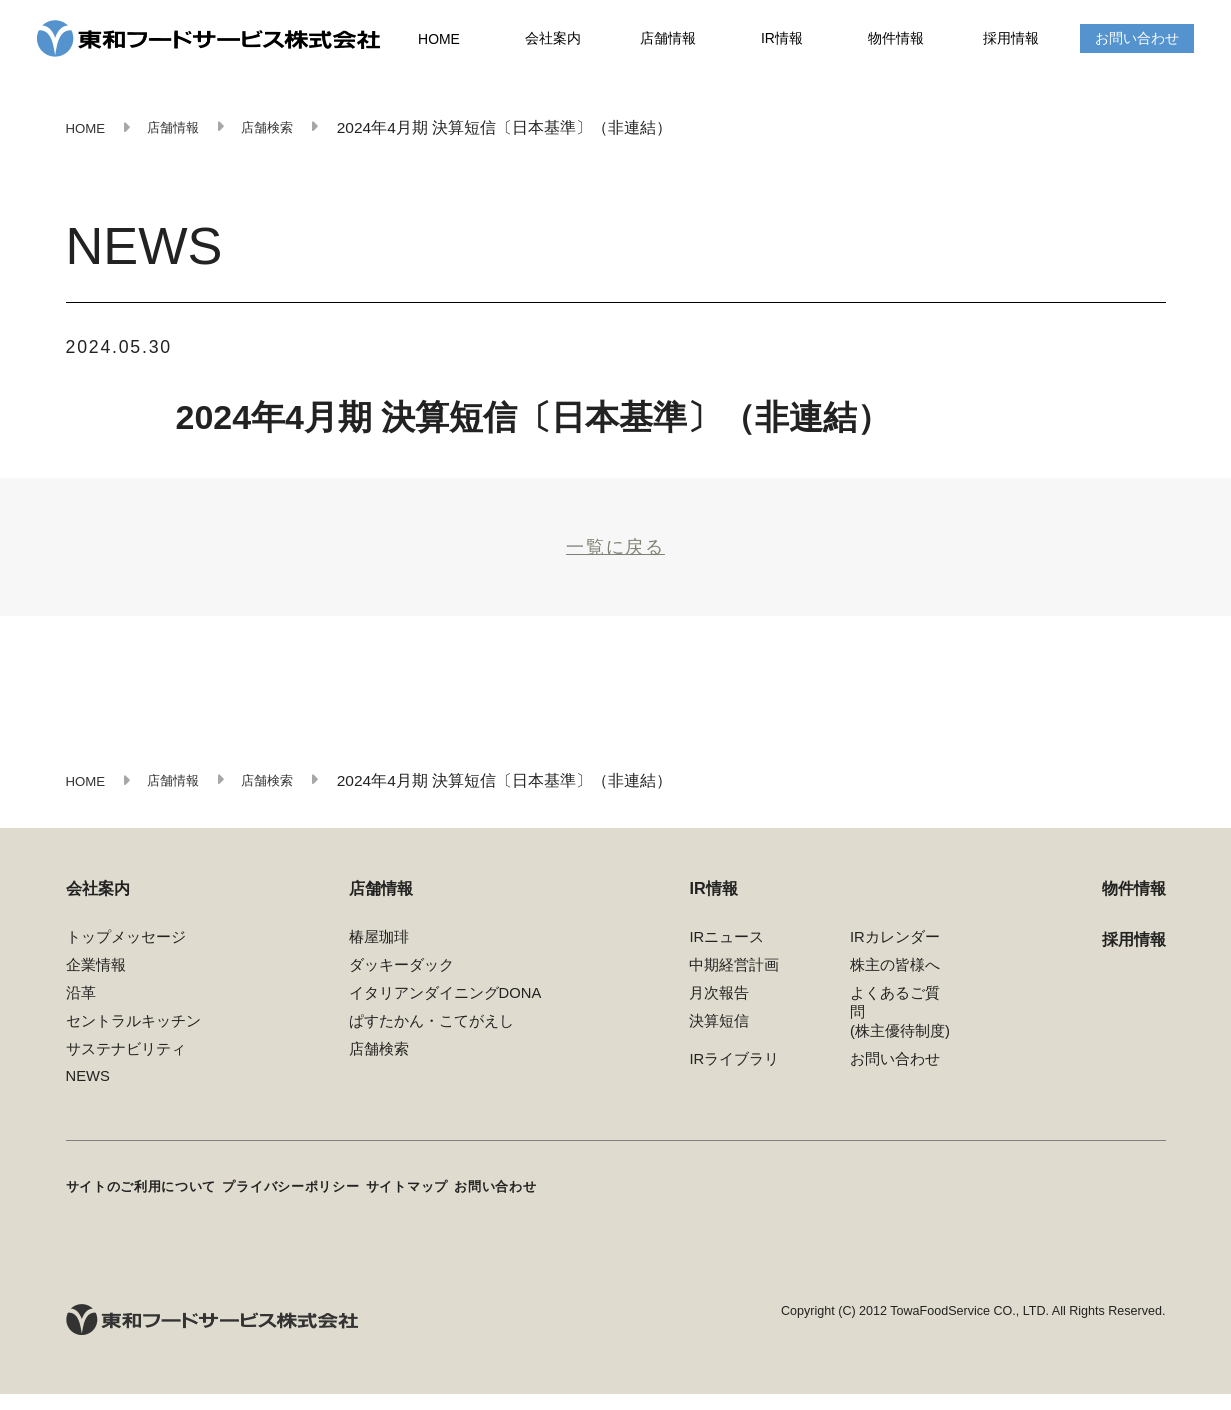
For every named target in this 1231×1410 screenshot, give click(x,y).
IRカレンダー (895, 960)
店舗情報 (668, 40)
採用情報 (1011, 40)
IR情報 (782, 40)
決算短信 (719, 1043)
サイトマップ (475, 1205)
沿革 (81, 1015)
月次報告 (719, 1015)
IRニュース (726, 960)
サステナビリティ (126, 1071)
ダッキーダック (401, 987)
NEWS (88, 1098)
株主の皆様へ (895, 987)
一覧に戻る (615, 557)
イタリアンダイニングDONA (445, 1015)
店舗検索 (379, 1071)
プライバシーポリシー (333, 1205)
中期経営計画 (734, 987)
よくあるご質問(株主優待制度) (900, 1034)
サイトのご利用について (153, 1205)
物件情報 (897, 40)
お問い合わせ (1137, 40)
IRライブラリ (734, 1081)
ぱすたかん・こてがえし (431, 1043)
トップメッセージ (126, 960)
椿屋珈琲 (379, 960)
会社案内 (554, 40)
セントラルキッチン (133, 1043)
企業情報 (96, 987)
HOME (440, 41)
